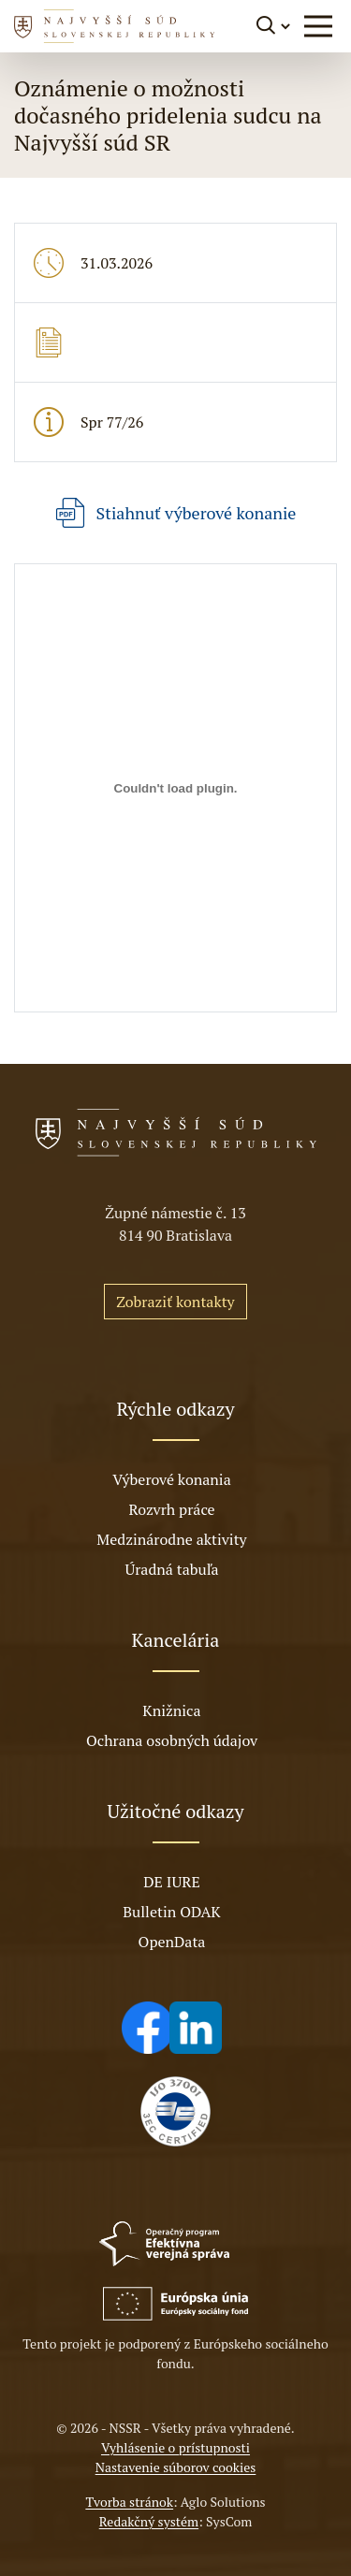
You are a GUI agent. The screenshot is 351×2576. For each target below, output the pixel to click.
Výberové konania (171, 1479)
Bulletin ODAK (171, 1911)
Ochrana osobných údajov (171, 1740)
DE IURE (171, 1881)
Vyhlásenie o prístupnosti (175, 2447)
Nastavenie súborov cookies (175, 2467)
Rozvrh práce (171, 1509)
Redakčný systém (148, 2521)
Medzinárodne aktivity (171, 1539)
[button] (318, 26)
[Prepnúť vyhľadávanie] (275, 25)
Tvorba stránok (129, 2502)
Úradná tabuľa (171, 1569)
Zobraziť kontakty (175, 1301)
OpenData (172, 1941)
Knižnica (171, 1710)
